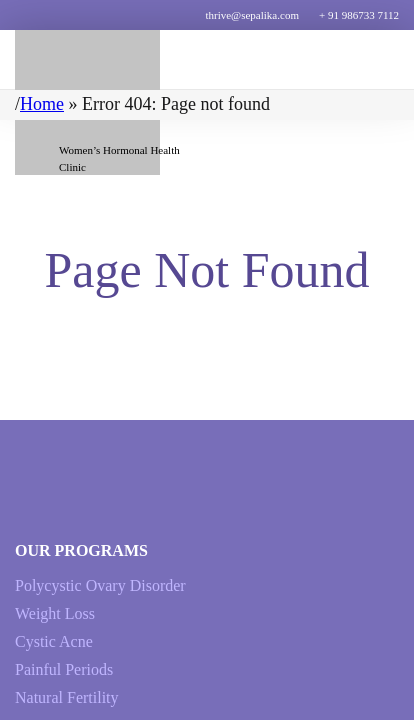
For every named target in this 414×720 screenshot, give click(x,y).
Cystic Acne (54, 641)
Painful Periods (64, 669)
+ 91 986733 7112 (359, 15)
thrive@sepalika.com (252, 15)
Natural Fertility (67, 697)
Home (42, 104)
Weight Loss (55, 613)
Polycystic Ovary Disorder (100, 585)
